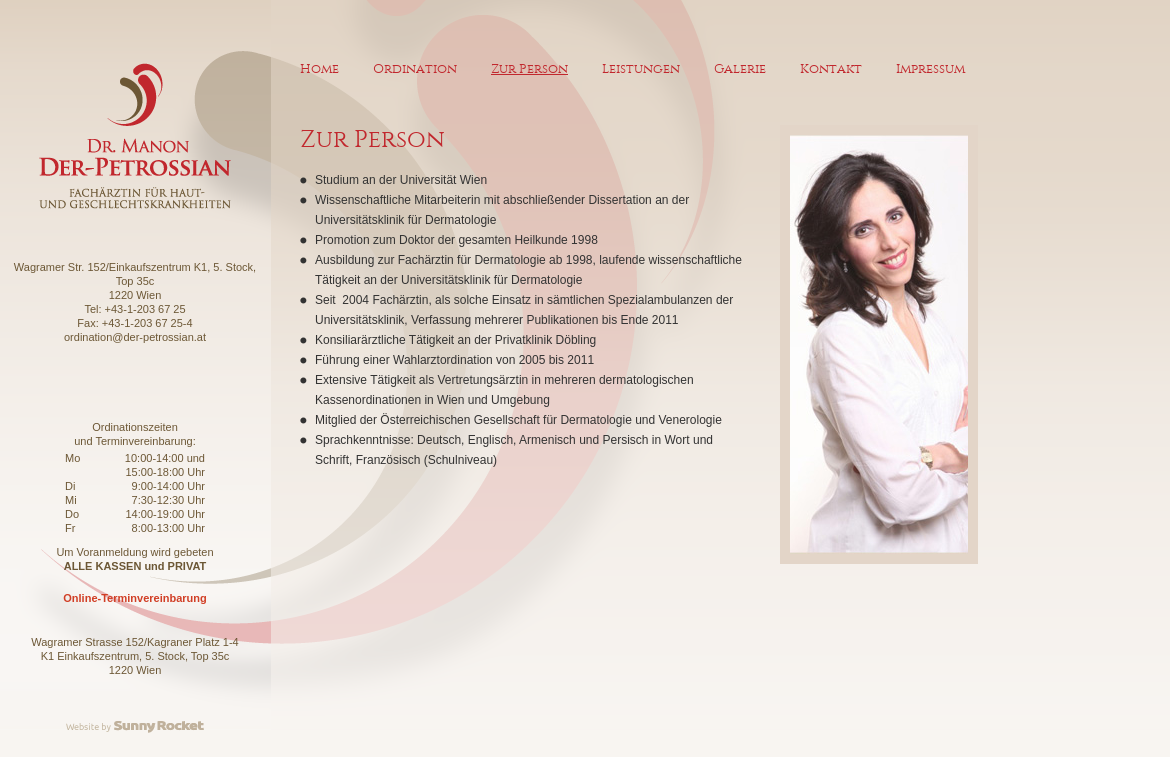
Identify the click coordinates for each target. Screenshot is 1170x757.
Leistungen (641, 68)
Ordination (415, 68)
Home (319, 68)
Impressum (930, 68)
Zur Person (529, 68)
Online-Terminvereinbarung (134, 598)
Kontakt (831, 68)
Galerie (740, 68)
